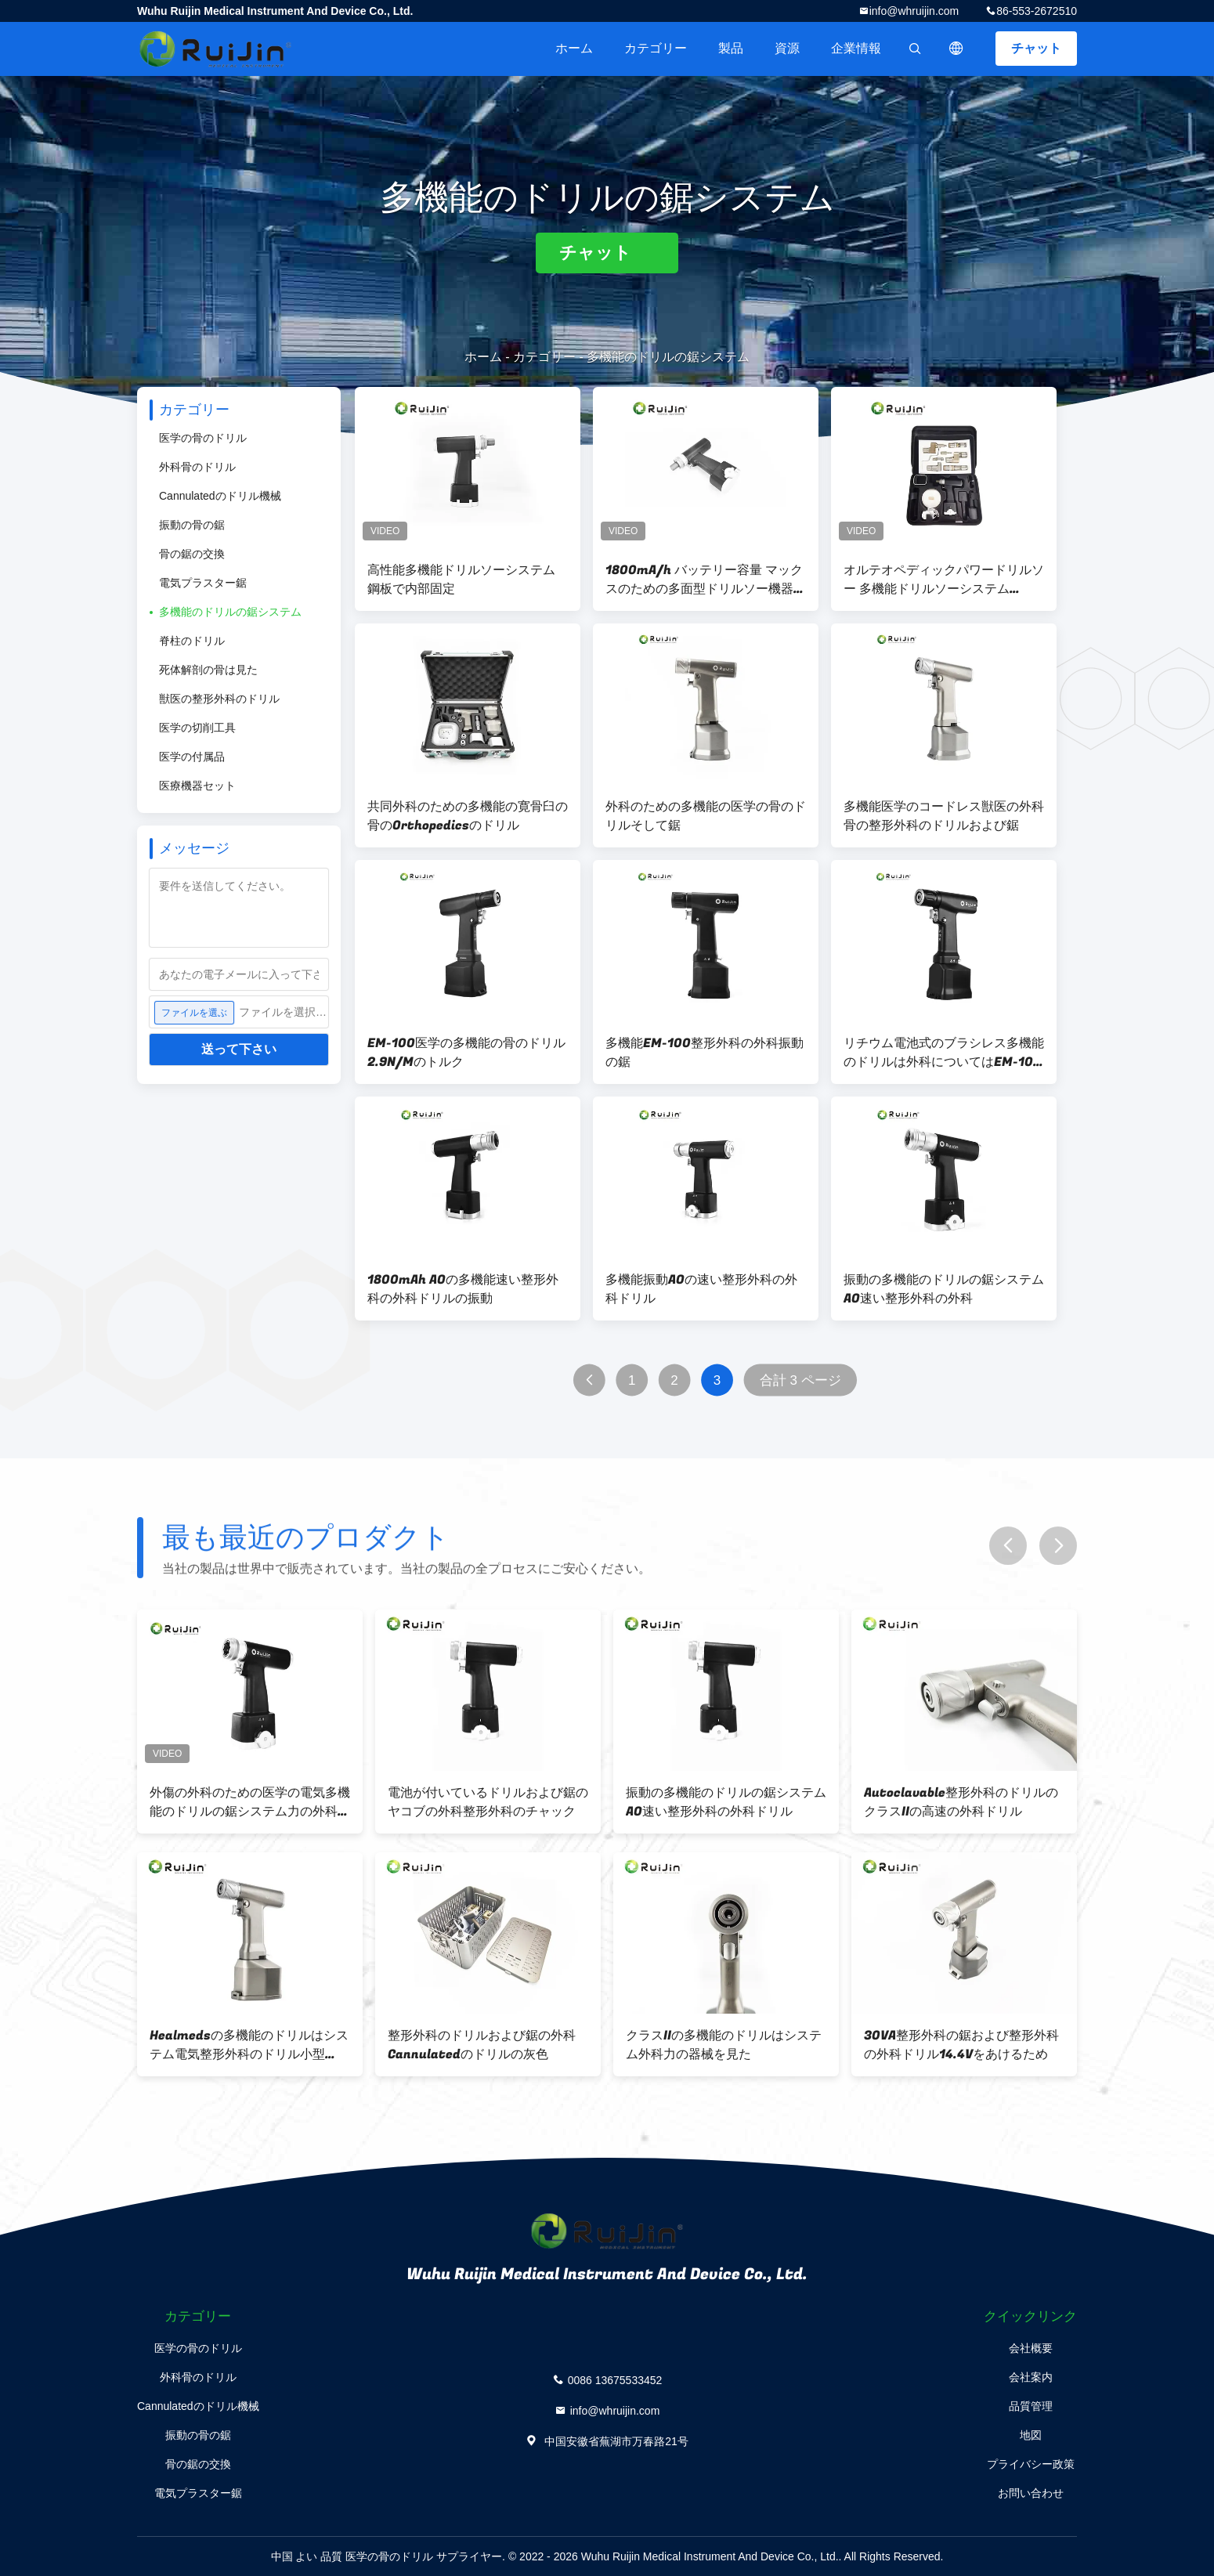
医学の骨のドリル (203, 438)
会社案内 (1031, 2377)
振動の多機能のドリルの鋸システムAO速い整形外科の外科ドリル (726, 1802)
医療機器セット (197, 785)
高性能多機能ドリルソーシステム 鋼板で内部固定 (461, 579)
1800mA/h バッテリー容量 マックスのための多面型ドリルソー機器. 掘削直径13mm (704, 579)
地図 (1031, 2435)
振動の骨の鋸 (192, 524)
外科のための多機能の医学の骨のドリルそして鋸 (705, 816)
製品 (730, 48)
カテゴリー (655, 48)
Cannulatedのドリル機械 (220, 496)
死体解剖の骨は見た (208, 669)
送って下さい (238, 1049)
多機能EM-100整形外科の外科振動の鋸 (704, 1052)
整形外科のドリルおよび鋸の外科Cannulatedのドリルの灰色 (482, 2045)
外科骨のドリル (197, 467)
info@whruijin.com (914, 11)
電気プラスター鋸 (203, 582)
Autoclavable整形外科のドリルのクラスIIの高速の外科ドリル (961, 1802)
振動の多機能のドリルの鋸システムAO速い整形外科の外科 (944, 1289)
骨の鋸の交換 (192, 553)
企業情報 (856, 48)
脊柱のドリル (192, 640)
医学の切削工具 (197, 727)
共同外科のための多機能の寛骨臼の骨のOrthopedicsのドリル (467, 816)
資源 (787, 48)
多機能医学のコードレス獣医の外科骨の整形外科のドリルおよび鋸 (944, 816)
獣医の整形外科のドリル (219, 698)
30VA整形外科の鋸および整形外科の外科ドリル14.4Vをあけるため (961, 2045)
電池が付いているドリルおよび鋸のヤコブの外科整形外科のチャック (488, 1802)
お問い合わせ (1031, 2493)
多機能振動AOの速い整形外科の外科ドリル (701, 1289)
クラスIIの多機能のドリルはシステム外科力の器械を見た (724, 2045)
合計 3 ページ (800, 1380)
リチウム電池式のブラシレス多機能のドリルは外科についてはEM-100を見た (944, 1052)
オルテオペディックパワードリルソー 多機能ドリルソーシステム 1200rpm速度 (944, 579)
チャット (1036, 48)
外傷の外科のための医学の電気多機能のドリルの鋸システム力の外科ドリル (250, 1802)
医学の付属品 (192, 756)
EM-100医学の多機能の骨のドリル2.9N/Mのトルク (466, 1052)
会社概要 (1031, 2348)
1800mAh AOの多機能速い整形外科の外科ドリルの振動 (462, 1289)
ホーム (574, 48)
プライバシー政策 (1031, 2464)
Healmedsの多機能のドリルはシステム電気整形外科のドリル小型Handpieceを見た (249, 2045)
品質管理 (1031, 2406)
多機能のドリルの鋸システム (230, 611)
